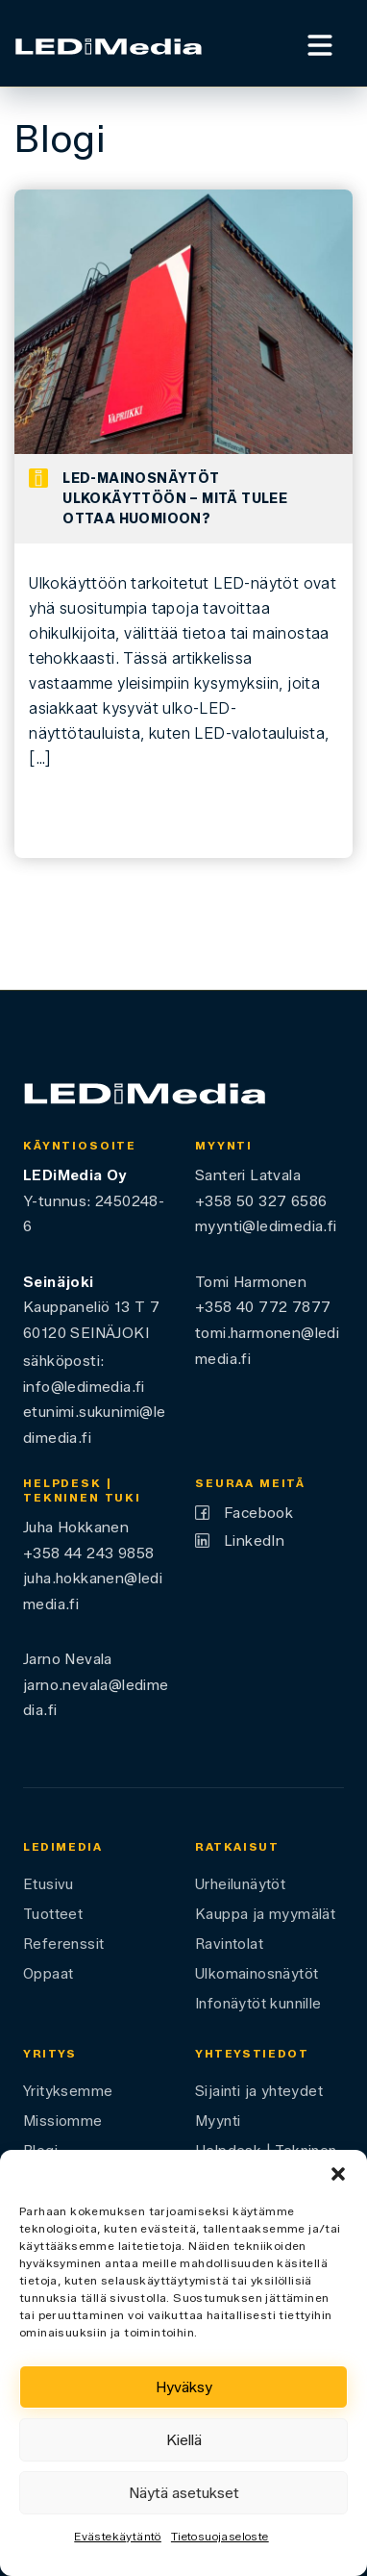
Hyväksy (184, 2387)
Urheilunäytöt (240, 1884)
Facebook (258, 1512)
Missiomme (63, 2121)
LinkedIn (254, 1540)
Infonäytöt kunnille (258, 2003)
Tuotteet (53, 1914)
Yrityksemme (67, 2091)
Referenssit (63, 1944)
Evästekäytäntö (117, 2536)
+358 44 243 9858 (88, 1553)
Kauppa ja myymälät (265, 1914)
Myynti (217, 2121)
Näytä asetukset (184, 2493)
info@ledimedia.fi (84, 1386)
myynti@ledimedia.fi (266, 1226)
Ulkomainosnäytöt (256, 1974)
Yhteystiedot (251, 2053)
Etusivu (48, 1884)
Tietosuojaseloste (220, 2536)
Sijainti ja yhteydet (259, 2091)
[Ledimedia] (108, 44)
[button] (338, 2174)
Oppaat (48, 1974)
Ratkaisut (237, 1847)
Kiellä (184, 2440)
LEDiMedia (63, 1847)
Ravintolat (229, 1944)
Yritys (50, 2053)
